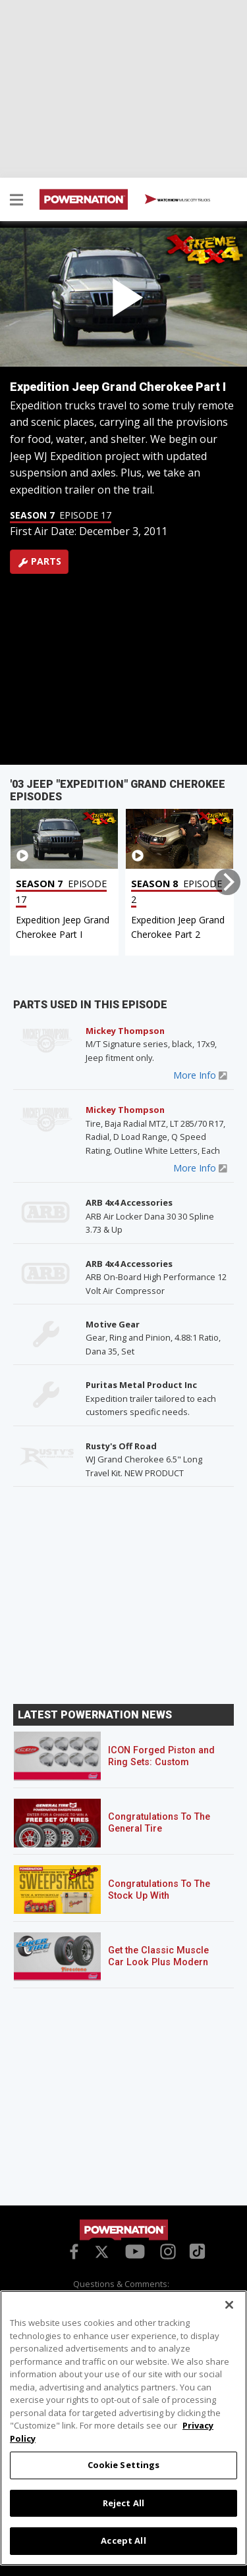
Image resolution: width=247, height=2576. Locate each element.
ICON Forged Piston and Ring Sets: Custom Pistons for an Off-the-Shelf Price (161, 1768)
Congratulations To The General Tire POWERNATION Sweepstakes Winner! (159, 1834)
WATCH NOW (177, 200)
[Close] (229, 2304)
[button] (16, 201)
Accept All (123, 2540)
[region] (123, 2427)
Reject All (123, 2503)
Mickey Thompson (125, 1031)
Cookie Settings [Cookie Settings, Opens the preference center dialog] (124, 2465)
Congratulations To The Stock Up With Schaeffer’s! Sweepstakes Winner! (159, 1901)
